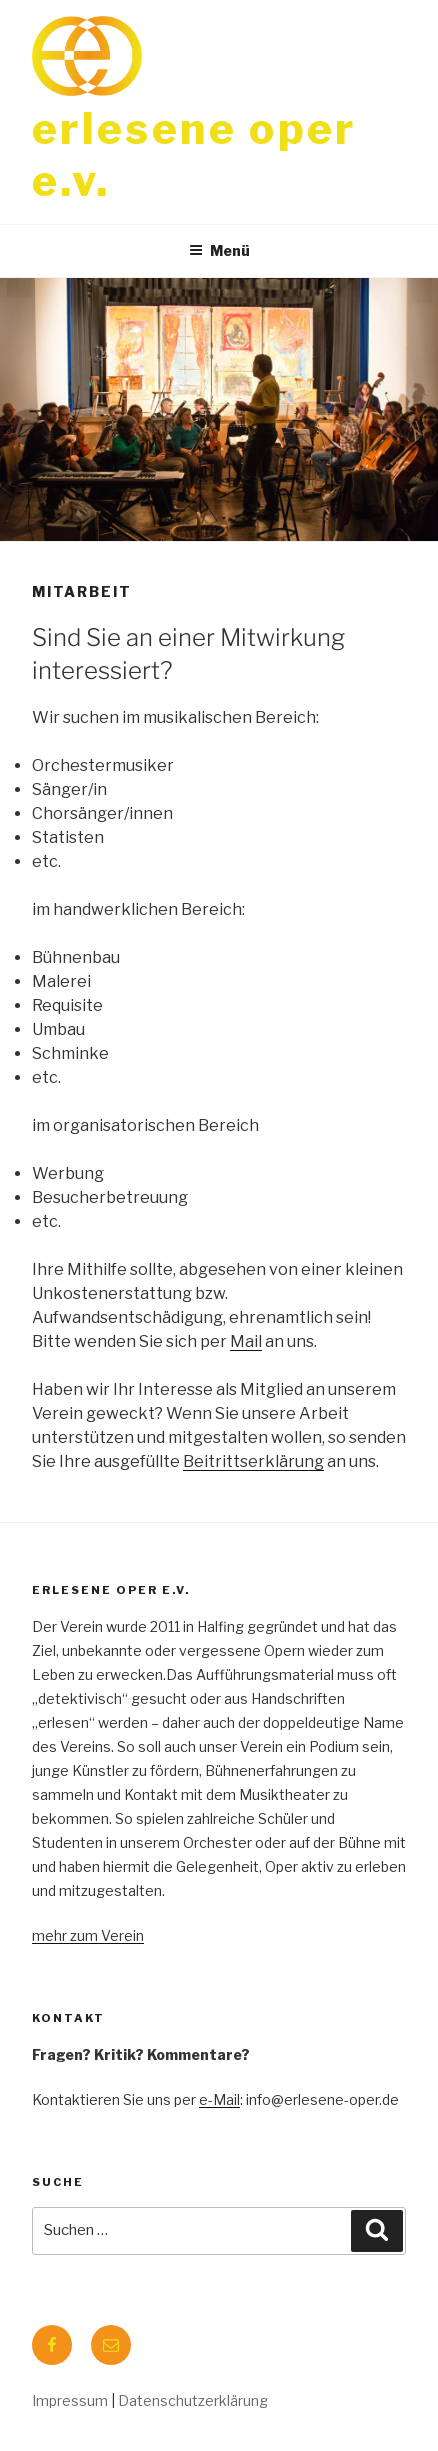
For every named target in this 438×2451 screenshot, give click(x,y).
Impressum (70, 2400)
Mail (246, 1341)
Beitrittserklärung (253, 1461)
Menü (219, 250)
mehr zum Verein (88, 1935)
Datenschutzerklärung (193, 2400)
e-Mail (219, 2099)
